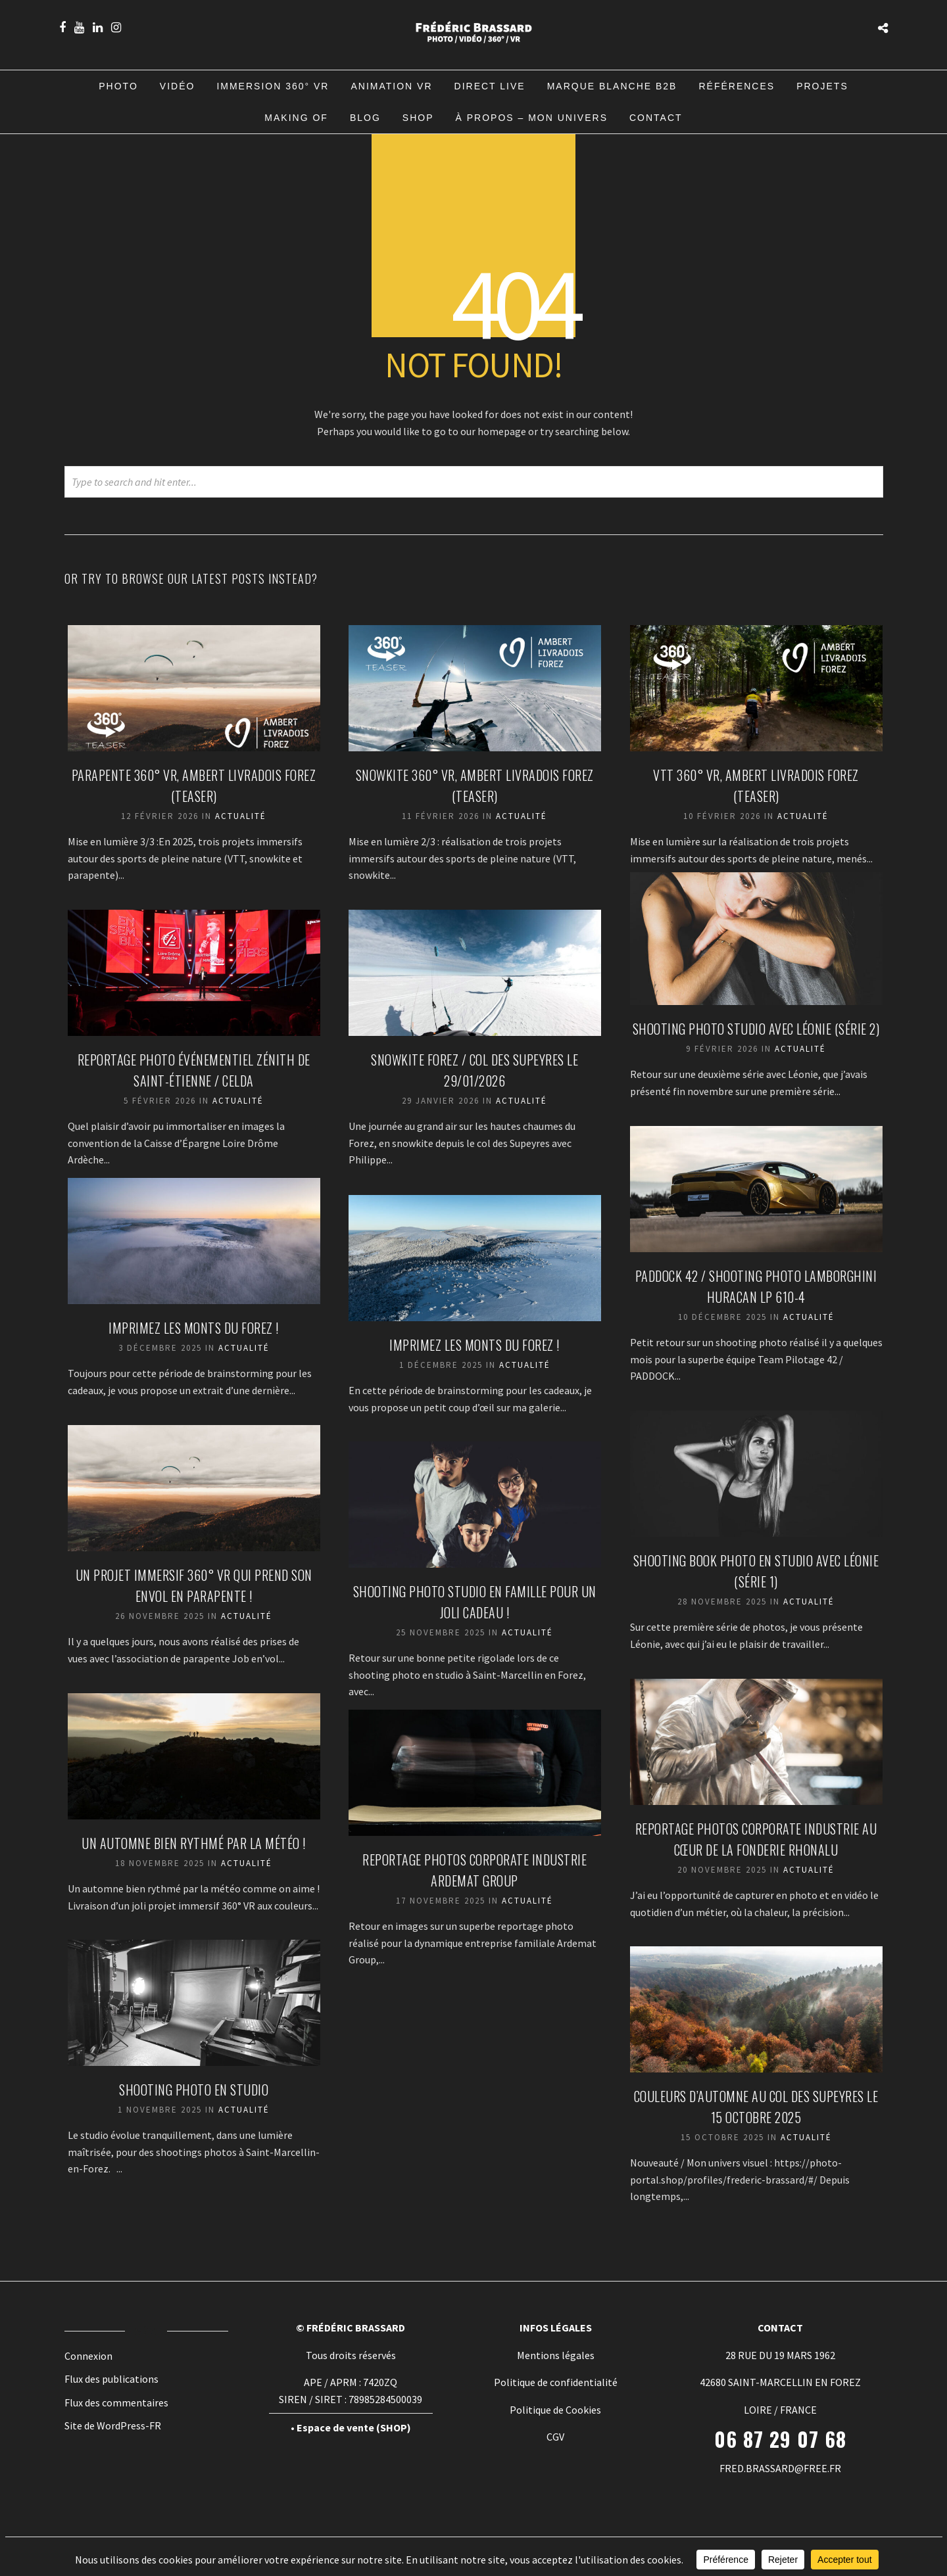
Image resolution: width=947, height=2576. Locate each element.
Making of (296, 117)
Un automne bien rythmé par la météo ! (195, 1844)
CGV (555, 2436)
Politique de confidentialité (556, 2382)
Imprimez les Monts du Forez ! (195, 1329)
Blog (365, 117)
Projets (822, 86)
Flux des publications (111, 2378)
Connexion (88, 2355)
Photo (118, 86)
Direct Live (489, 86)
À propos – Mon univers (532, 117)
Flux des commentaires (116, 2402)
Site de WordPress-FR (112, 2425)
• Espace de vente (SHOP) (351, 2427)
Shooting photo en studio (195, 2091)
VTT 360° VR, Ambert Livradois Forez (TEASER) (757, 776)
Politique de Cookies (555, 2409)
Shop (418, 117)
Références (736, 86)
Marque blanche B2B (612, 86)
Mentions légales (556, 2355)
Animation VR (391, 86)
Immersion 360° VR (272, 86)
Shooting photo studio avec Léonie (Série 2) (757, 1030)
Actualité (242, 817)
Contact (656, 117)
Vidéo (177, 86)
